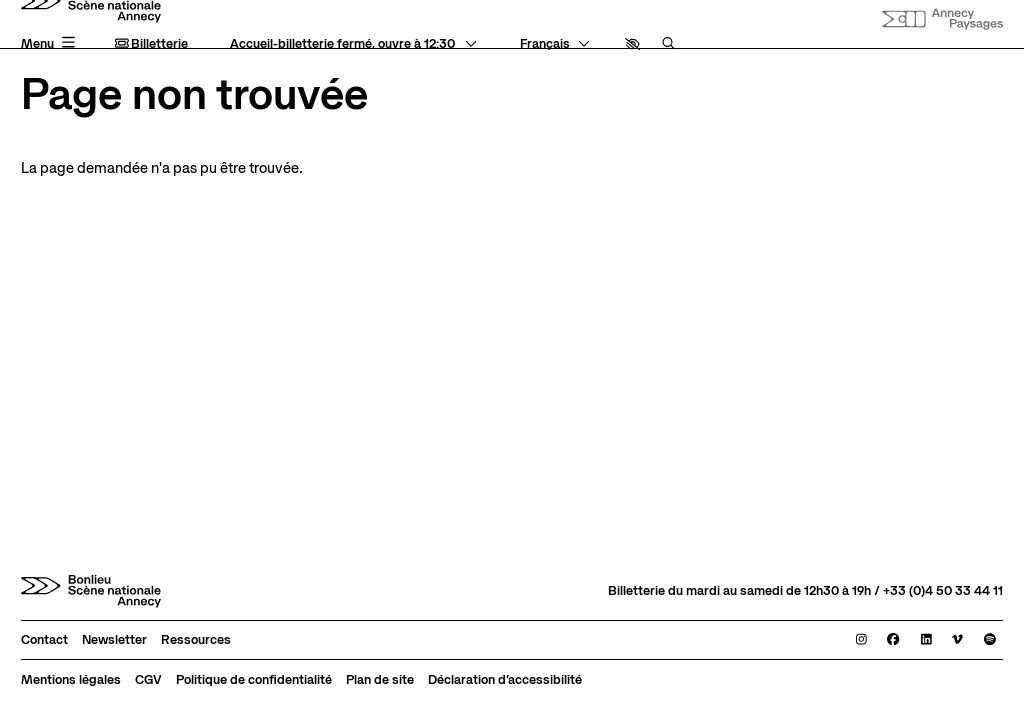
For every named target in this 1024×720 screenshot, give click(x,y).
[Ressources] (196, 640)
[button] (632, 44)
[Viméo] (957, 640)
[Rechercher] (668, 44)
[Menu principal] (50, 43)
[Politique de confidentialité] (254, 680)
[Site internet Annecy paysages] (942, 19)
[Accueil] (91, 591)
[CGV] (148, 680)
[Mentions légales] (71, 680)
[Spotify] (990, 640)
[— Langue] (555, 44)
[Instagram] (861, 640)
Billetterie (152, 44)
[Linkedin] (926, 640)
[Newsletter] (114, 640)
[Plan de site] (380, 680)
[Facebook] (893, 640)
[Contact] (44, 640)
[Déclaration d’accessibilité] (505, 680)
